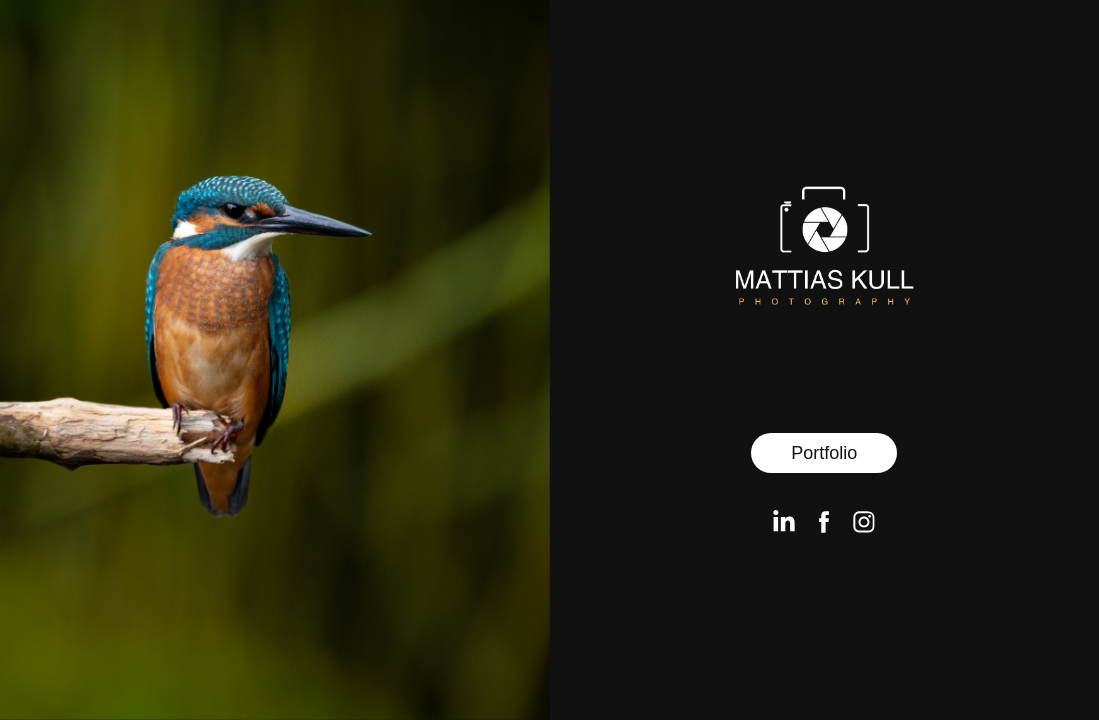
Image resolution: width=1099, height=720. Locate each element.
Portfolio (824, 453)
